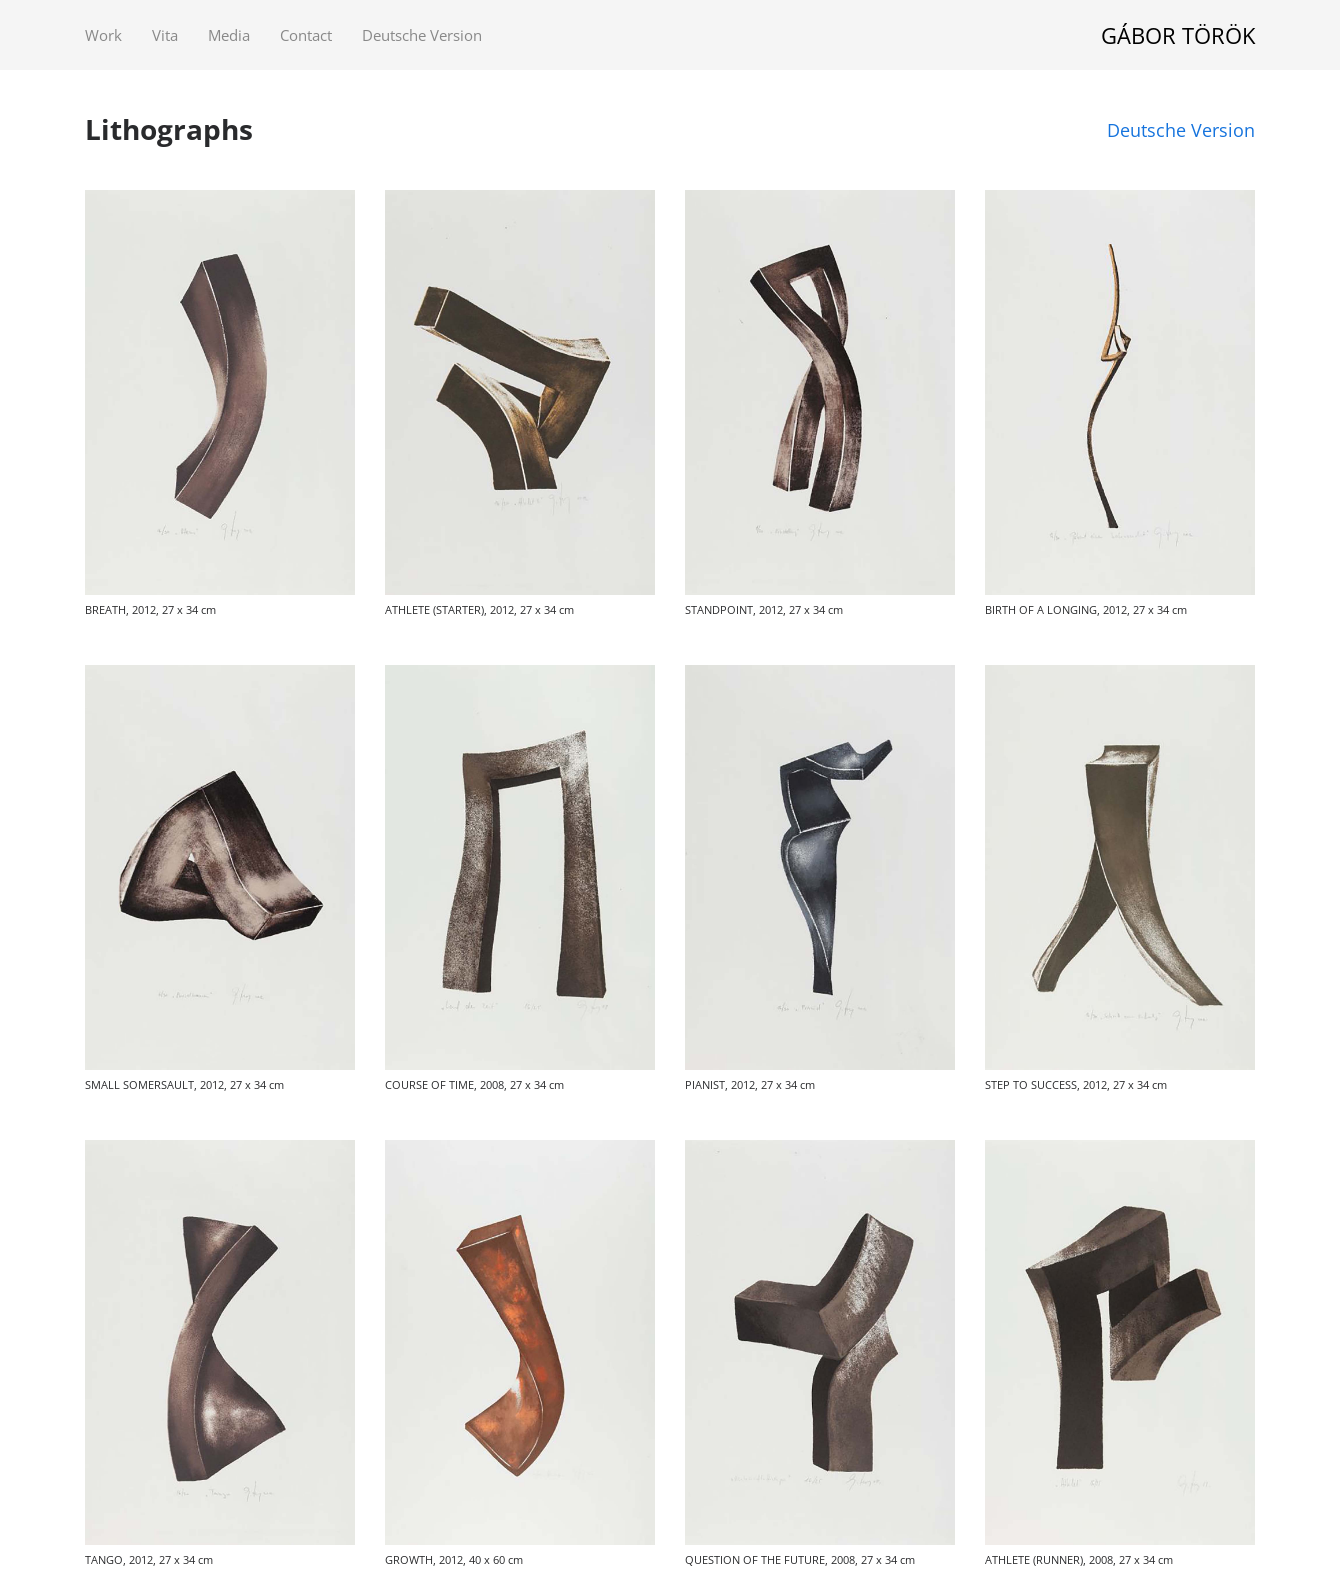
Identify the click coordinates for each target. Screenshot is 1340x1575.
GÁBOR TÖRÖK (1178, 35)
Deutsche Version (1181, 130)
